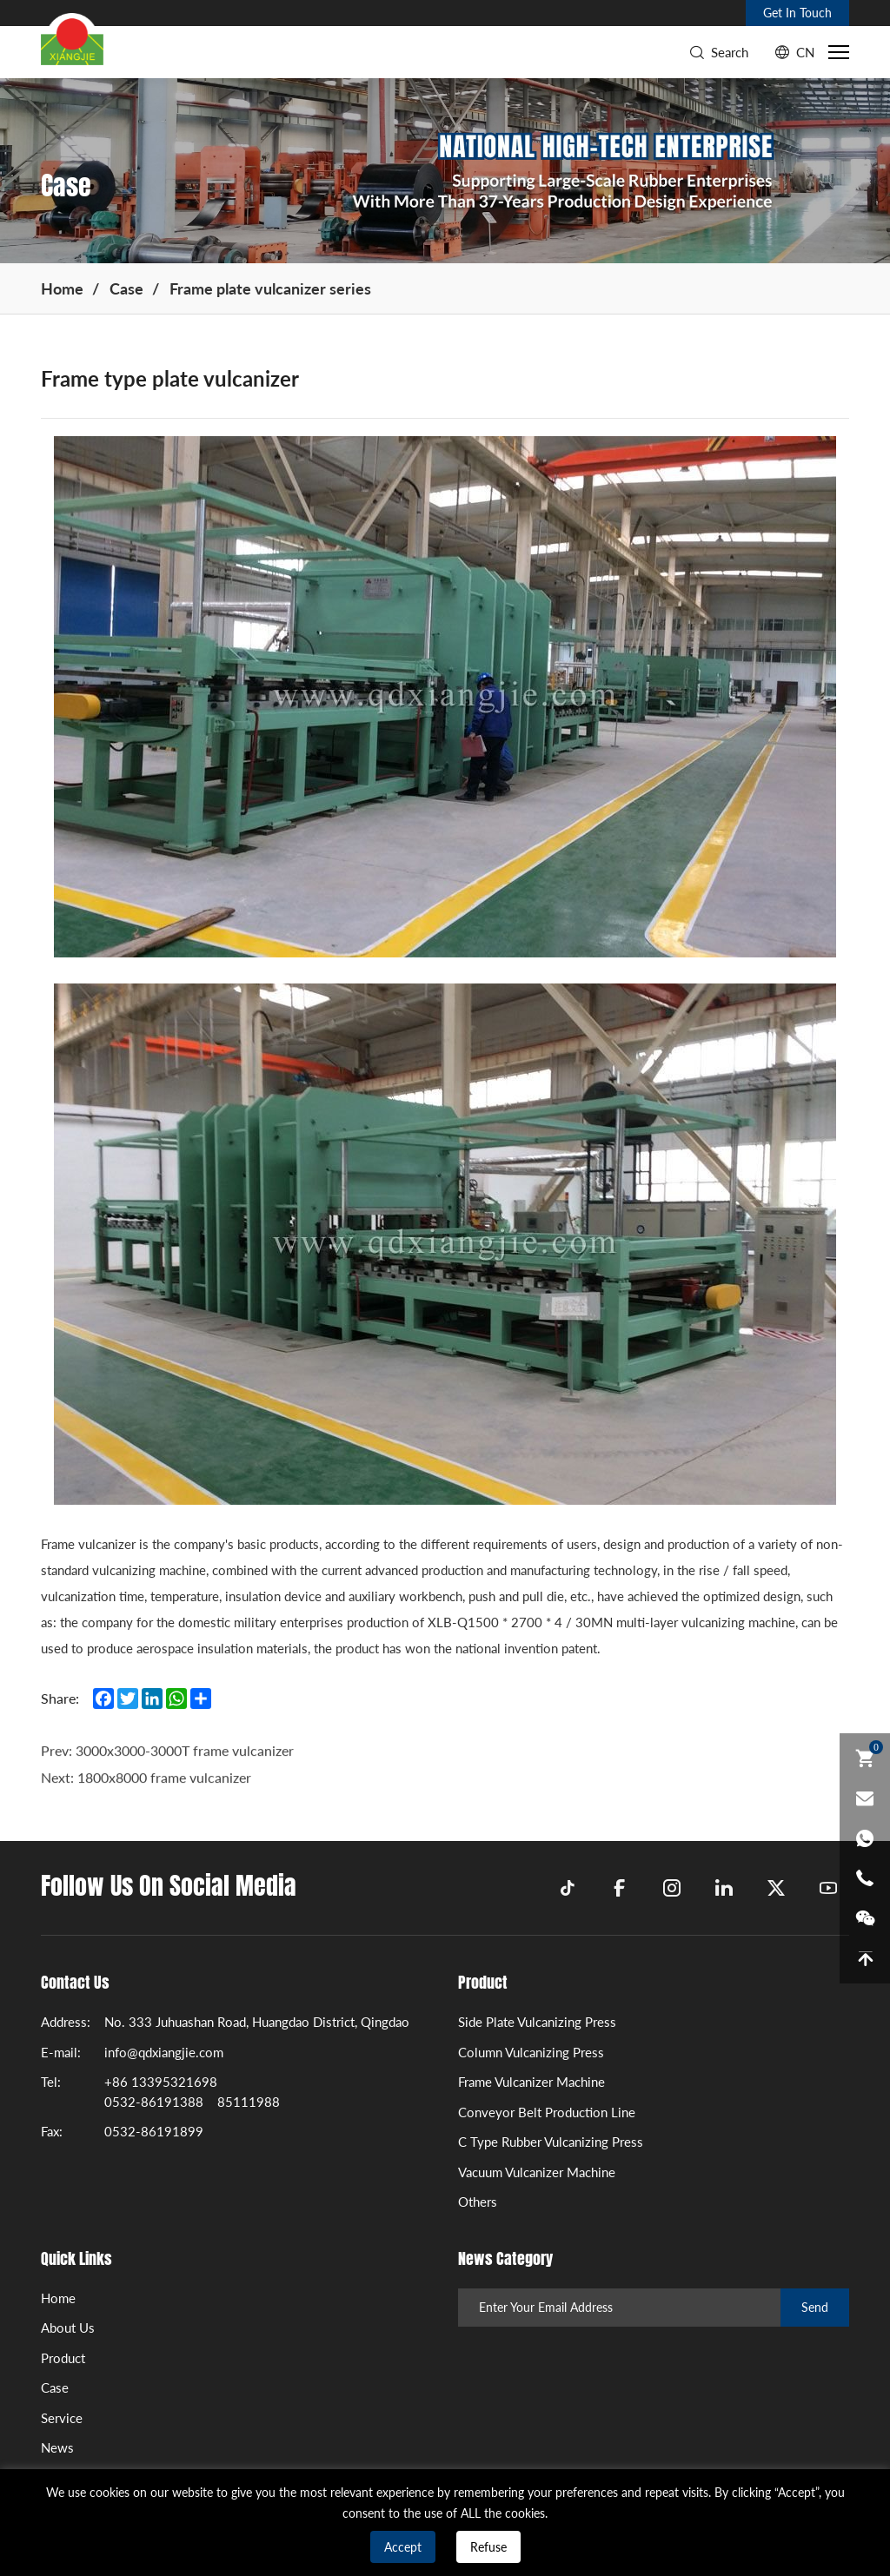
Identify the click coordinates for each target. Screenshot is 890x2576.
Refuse (488, 2547)
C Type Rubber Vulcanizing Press (550, 2141)
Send (814, 2307)
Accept (403, 2547)
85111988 (248, 2101)
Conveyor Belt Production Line (546, 2112)
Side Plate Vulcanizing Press (537, 2022)
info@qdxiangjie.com (163, 2052)
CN (805, 52)
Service (62, 2418)
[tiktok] (567, 1888)
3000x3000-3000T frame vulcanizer (185, 1774)
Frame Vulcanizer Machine (531, 2081)
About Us (68, 2327)
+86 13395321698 (160, 2081)
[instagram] (672, 1888)
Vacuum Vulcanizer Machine (536, 2172)
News (57, 2447)
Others (477, 2201)
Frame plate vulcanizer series (270, 288)
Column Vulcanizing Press (531, 2052)
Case (126, 288)
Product (63, 2358)
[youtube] (828, 1888)
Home (62, 288)
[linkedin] (724, 1888)
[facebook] (620, 1888)
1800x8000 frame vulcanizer (164, 1801)
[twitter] (776, 1888)
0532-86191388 (153, 2101)
